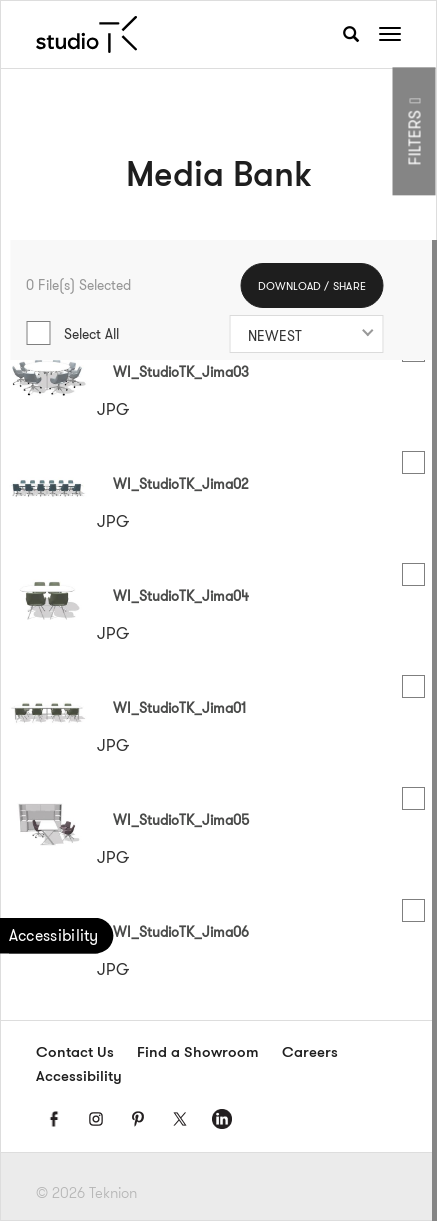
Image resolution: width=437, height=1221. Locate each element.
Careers (310, 1053)
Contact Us (75, 1053)
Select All (91, 334)
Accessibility (79, 1077)
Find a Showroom (198, 1053)
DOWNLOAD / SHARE (312, 286)
